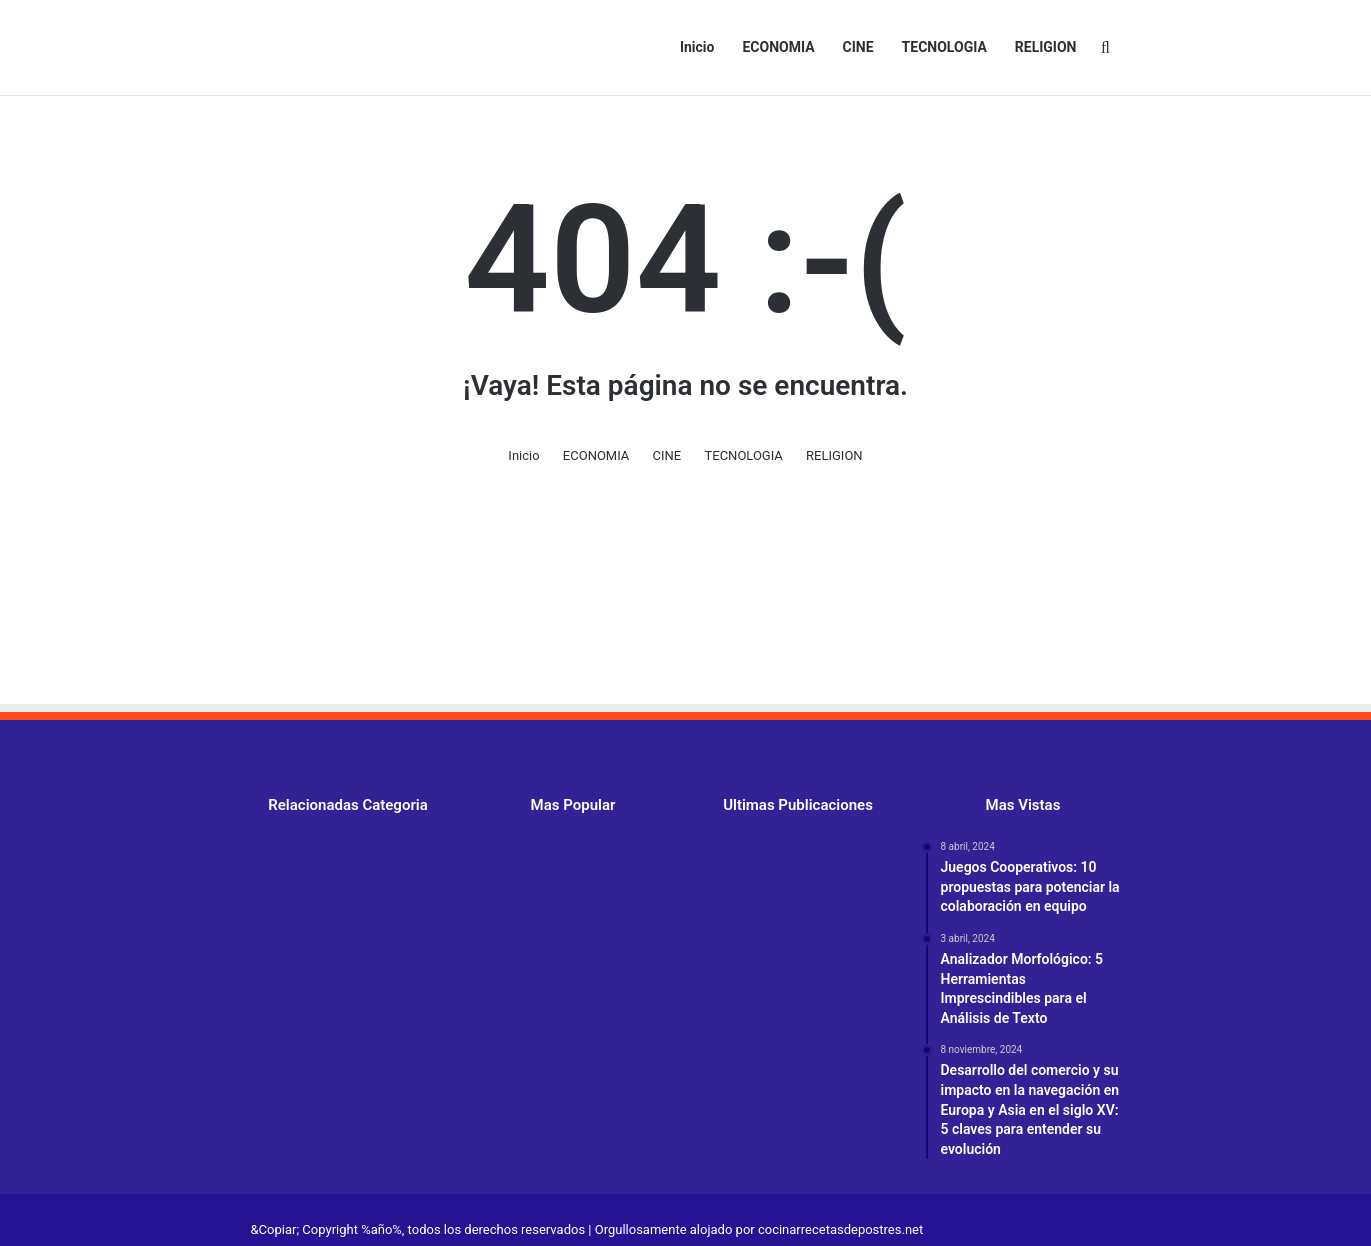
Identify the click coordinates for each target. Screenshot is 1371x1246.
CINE (858, 47)
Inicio (697, 47)
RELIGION (1046, 47)
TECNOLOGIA (944, 47)
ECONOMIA (778, 47)
